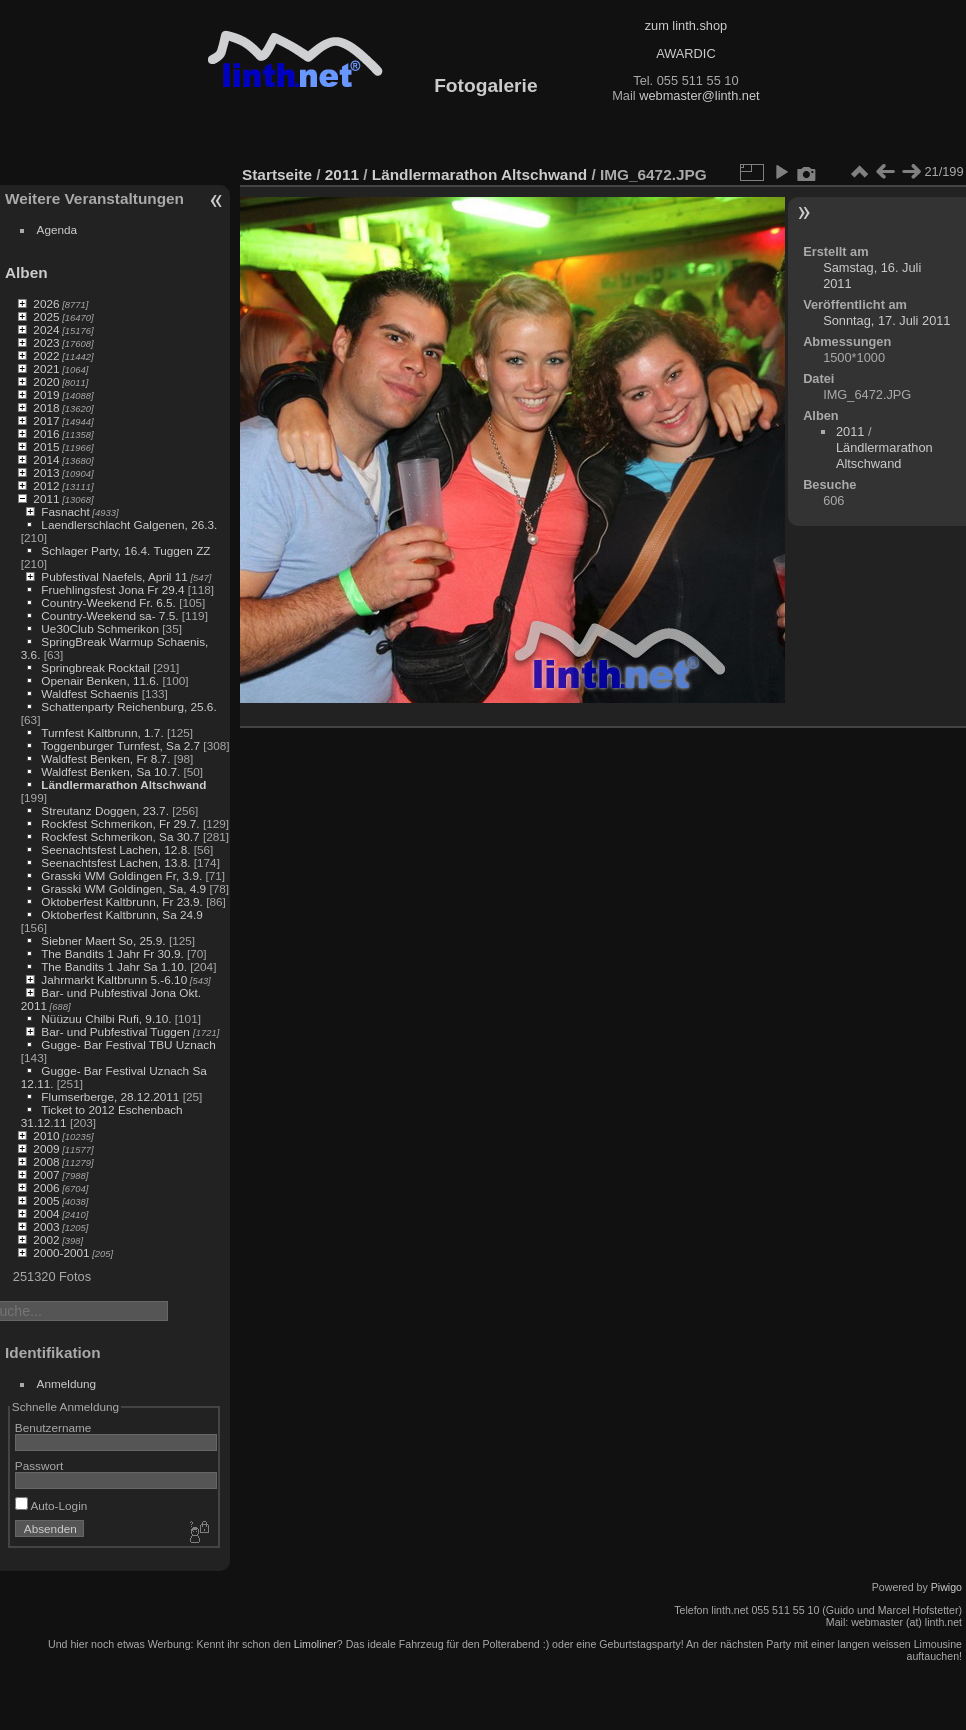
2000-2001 (61, 1252)
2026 (46, 303)
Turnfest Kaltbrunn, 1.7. (102, 732)
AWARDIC (685, 53)
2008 (46, 1161)
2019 (46, 394)
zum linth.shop (686, 25)
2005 (46, 1200)
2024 (46, 329)
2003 (46, 1226)
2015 (46, 446)
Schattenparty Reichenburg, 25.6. (128, 706)
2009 (46, 1148)
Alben (26, 272)
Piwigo (946, 1587)
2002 (46, 1239)
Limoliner (315, 1644)
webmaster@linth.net (699, 95)
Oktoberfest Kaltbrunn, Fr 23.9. (122, 901)
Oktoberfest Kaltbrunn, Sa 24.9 (122, 914)
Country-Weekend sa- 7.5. (109, 615)
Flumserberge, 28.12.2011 (110, 1096)
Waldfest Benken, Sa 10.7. (110, 771)
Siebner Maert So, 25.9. (103, 940)
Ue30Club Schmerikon (100, 628)
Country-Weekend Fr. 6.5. (108, 602)
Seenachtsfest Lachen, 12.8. (115, 849)
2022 (46, 355)
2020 (46, 381)
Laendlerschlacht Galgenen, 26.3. (129, 524)
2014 (46, 459)
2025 (46, 316)
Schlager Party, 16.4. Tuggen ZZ (125, 550)
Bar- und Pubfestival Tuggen (117, 1031)
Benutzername (53, 1427)
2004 (46, 1213)
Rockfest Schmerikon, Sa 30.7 (120, 836)
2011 (46, 498)
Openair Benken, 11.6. (100, 680)
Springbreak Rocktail (95, 667)
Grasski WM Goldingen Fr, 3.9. (121, 875)
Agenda (57, 229)
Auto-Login (51, 1505)
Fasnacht (65, 511)
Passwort (39, 1465)
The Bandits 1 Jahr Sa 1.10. (114, 966)
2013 (46, 472)
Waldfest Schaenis (89, 693)
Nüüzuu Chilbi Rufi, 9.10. (106, 1018)
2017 (46, 420)
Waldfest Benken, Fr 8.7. (105, 758)
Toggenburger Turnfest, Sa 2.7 (120, 745)
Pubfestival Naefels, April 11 (114, 576)
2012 (46, 485)
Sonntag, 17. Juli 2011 (886, 320)
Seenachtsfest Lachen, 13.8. (115, 862)
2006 (46, 1187)
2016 (46, 433)
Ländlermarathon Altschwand (123, 784)
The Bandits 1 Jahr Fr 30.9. (112, 953)
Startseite (277, 174)
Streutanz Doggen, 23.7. (105, 810)
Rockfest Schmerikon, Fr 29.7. (120, 823)
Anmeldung (67, 1383)
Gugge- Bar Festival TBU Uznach (128, 1044)
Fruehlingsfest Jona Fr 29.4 (112, 589)
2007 (46, 1174)
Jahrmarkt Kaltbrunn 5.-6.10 (114, 979)
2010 (46, 1135)
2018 (46, 407)
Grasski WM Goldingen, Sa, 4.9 (123, 888)
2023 (46, 342)
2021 (46, 368)
